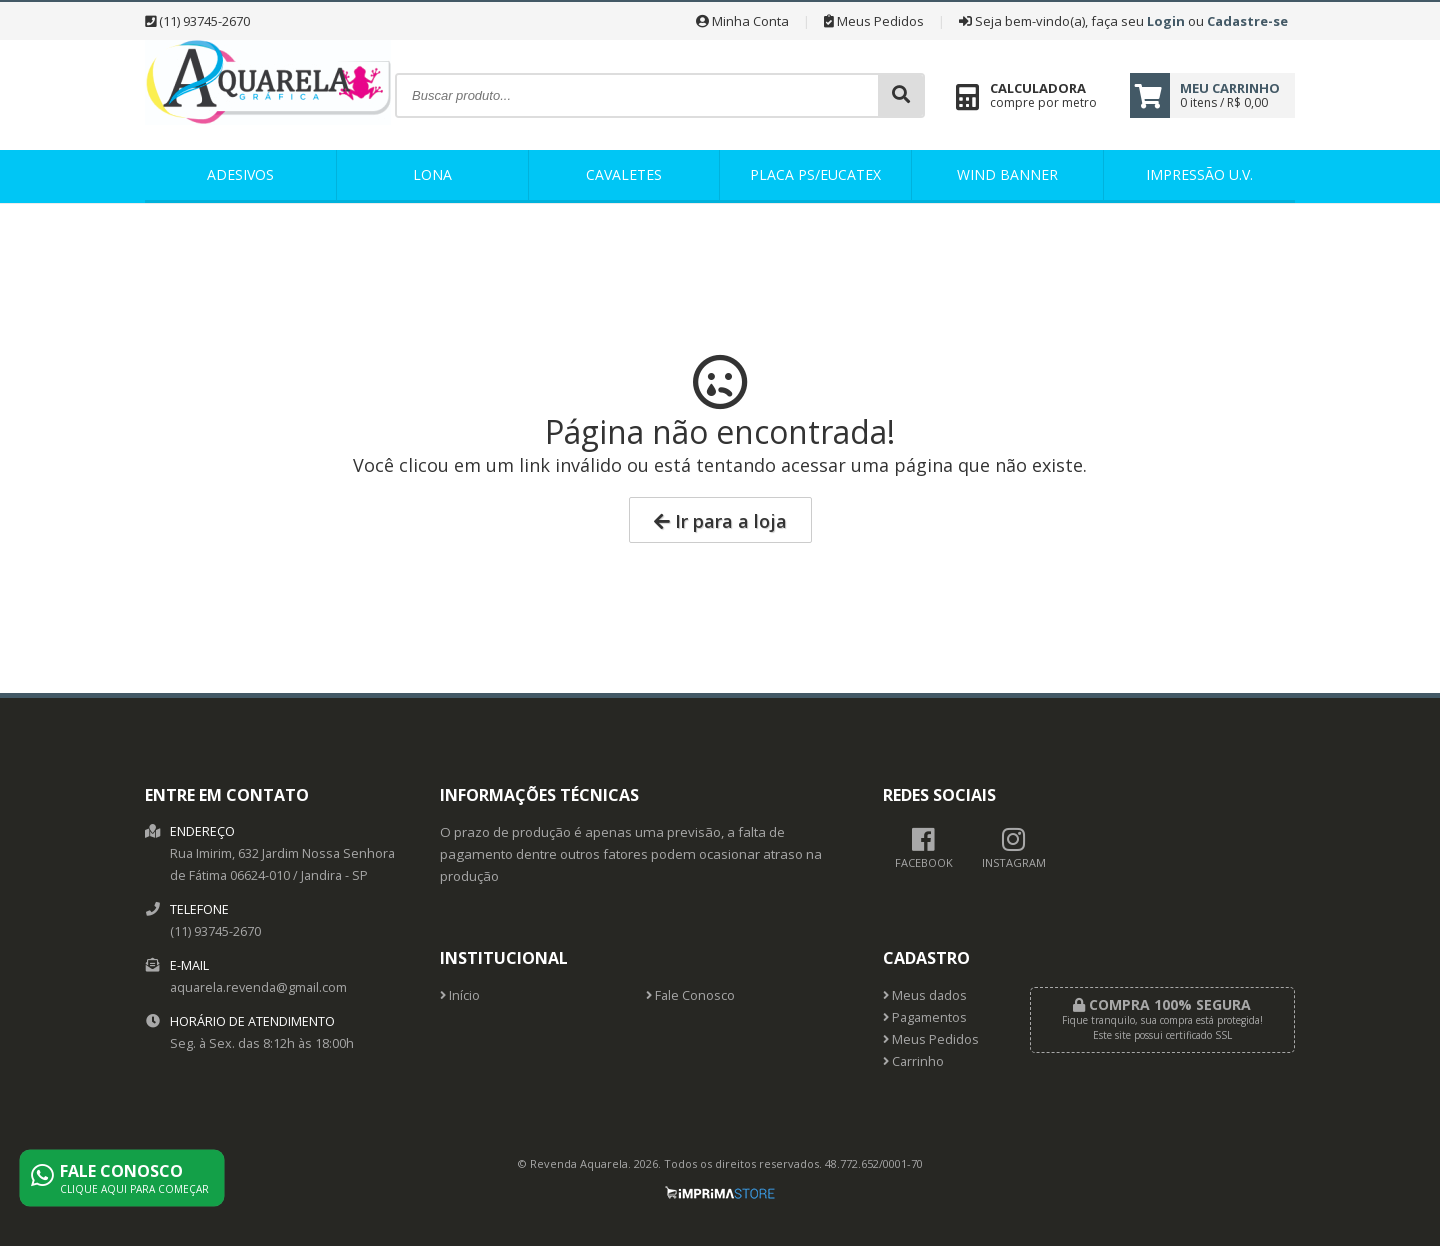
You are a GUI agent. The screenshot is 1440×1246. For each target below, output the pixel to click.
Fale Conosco (690, 995)
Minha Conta (742, 21)
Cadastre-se (1247, 21)
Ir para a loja (720, 521)
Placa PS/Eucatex (815, 174)
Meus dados (925, 995)
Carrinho (913, 1061)
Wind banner (1007, 174)
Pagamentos (925, 1017)
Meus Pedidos (874, 21)
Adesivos (240, 174)
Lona (432, 174)
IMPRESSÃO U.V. (1199, 174)
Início (460, 995)
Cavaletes (624, 174)
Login (1166, 21)
